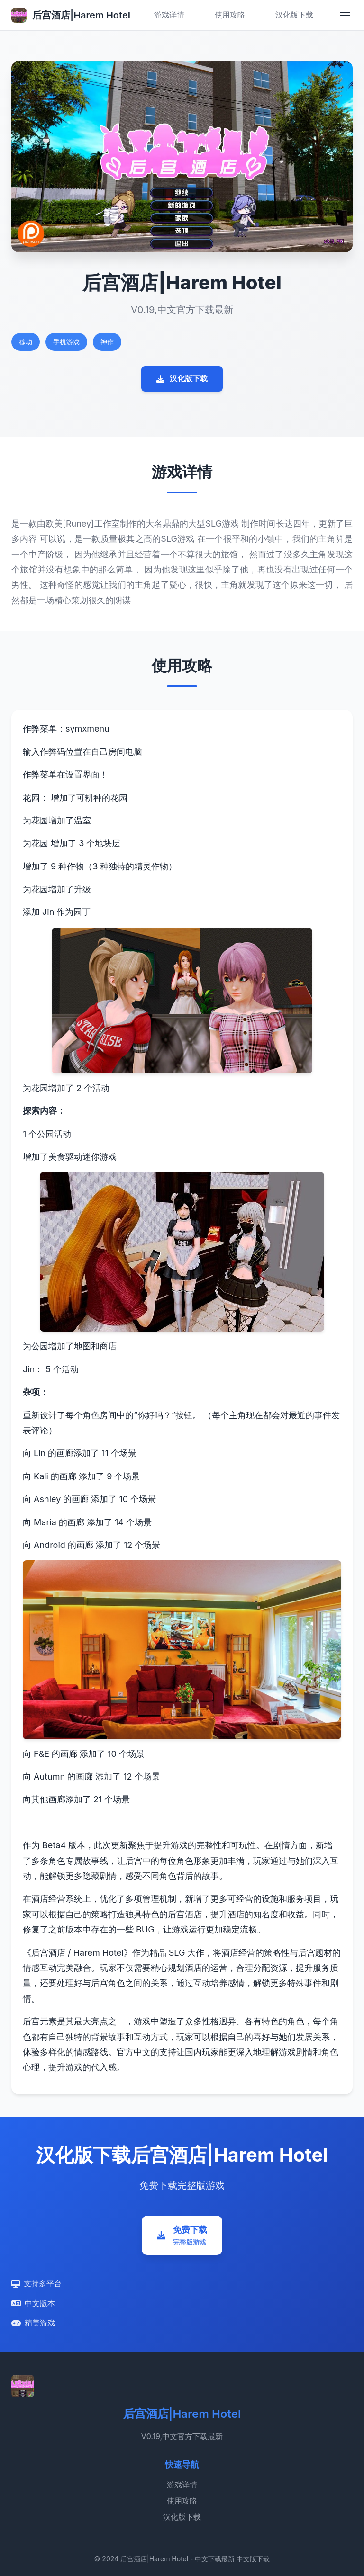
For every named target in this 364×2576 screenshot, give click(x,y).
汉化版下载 (294, 14)
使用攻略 (230, 14)
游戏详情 (169, 14)
